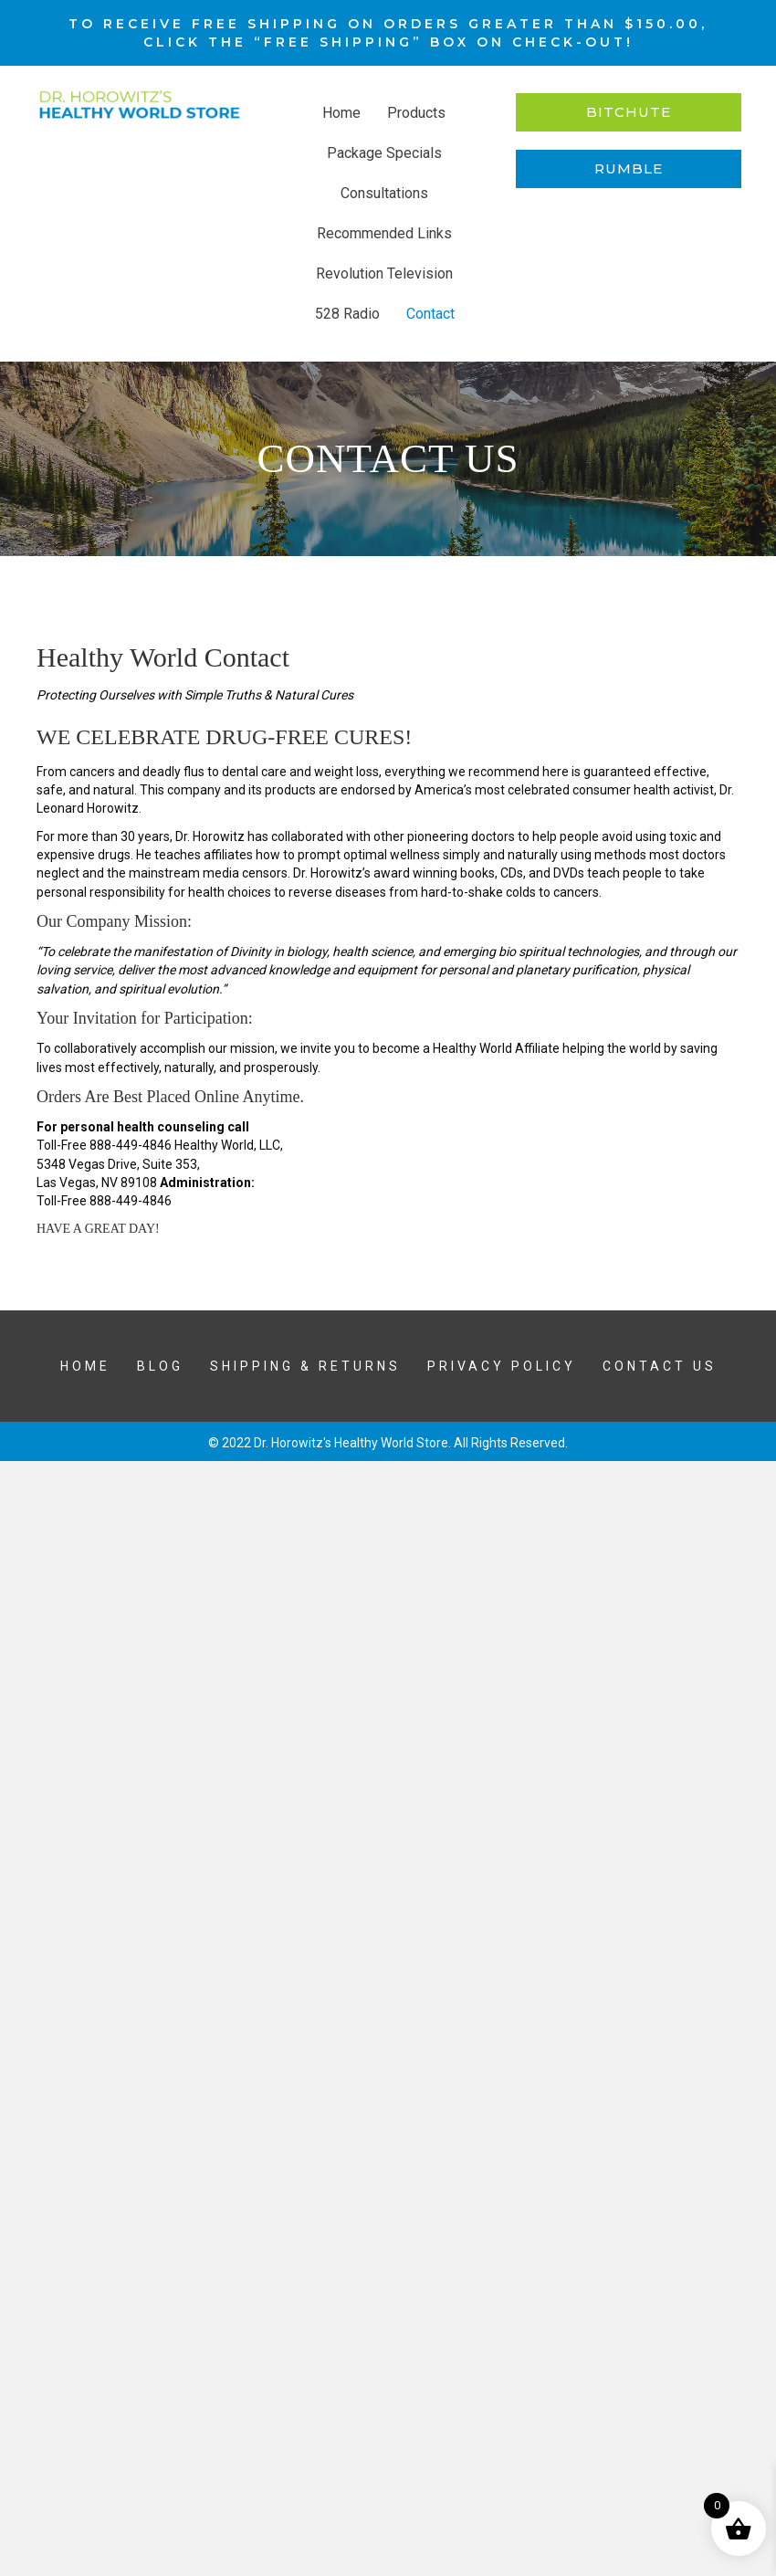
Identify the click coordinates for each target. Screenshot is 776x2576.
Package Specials (384, 153)
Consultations (384, 193)
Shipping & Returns (305, 1366)
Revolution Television (384, 273)
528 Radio (347, 313)
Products (416, 112)
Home (341, 112)
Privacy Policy (501, 1366)
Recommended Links (384, 233)
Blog (160, 1366)
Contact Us (660, 1366)
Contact (430, 313)
